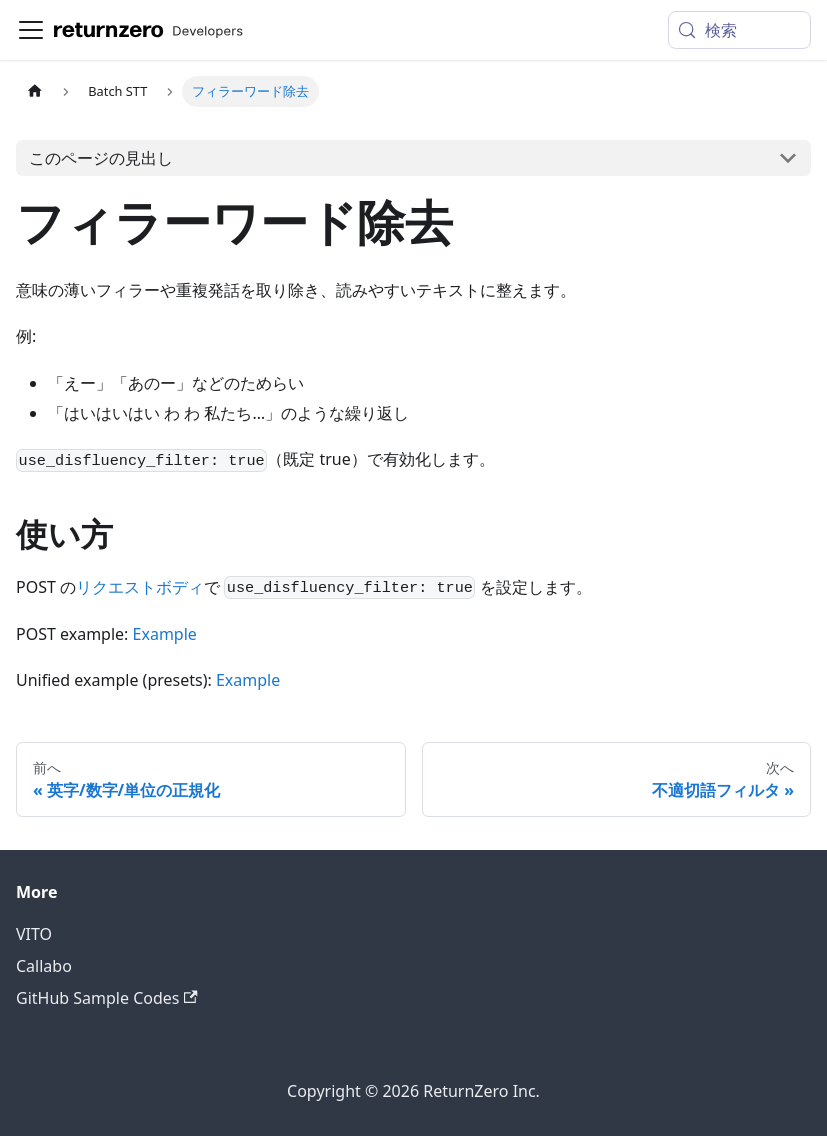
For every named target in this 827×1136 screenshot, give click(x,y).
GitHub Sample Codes (107, 998)
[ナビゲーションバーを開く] (31, 30)
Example (165, 634)
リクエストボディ (140, 587)
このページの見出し (101, 158)
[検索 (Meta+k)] (739, 30)
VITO (34, 934)
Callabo (44, 966)
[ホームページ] (35, 91)
